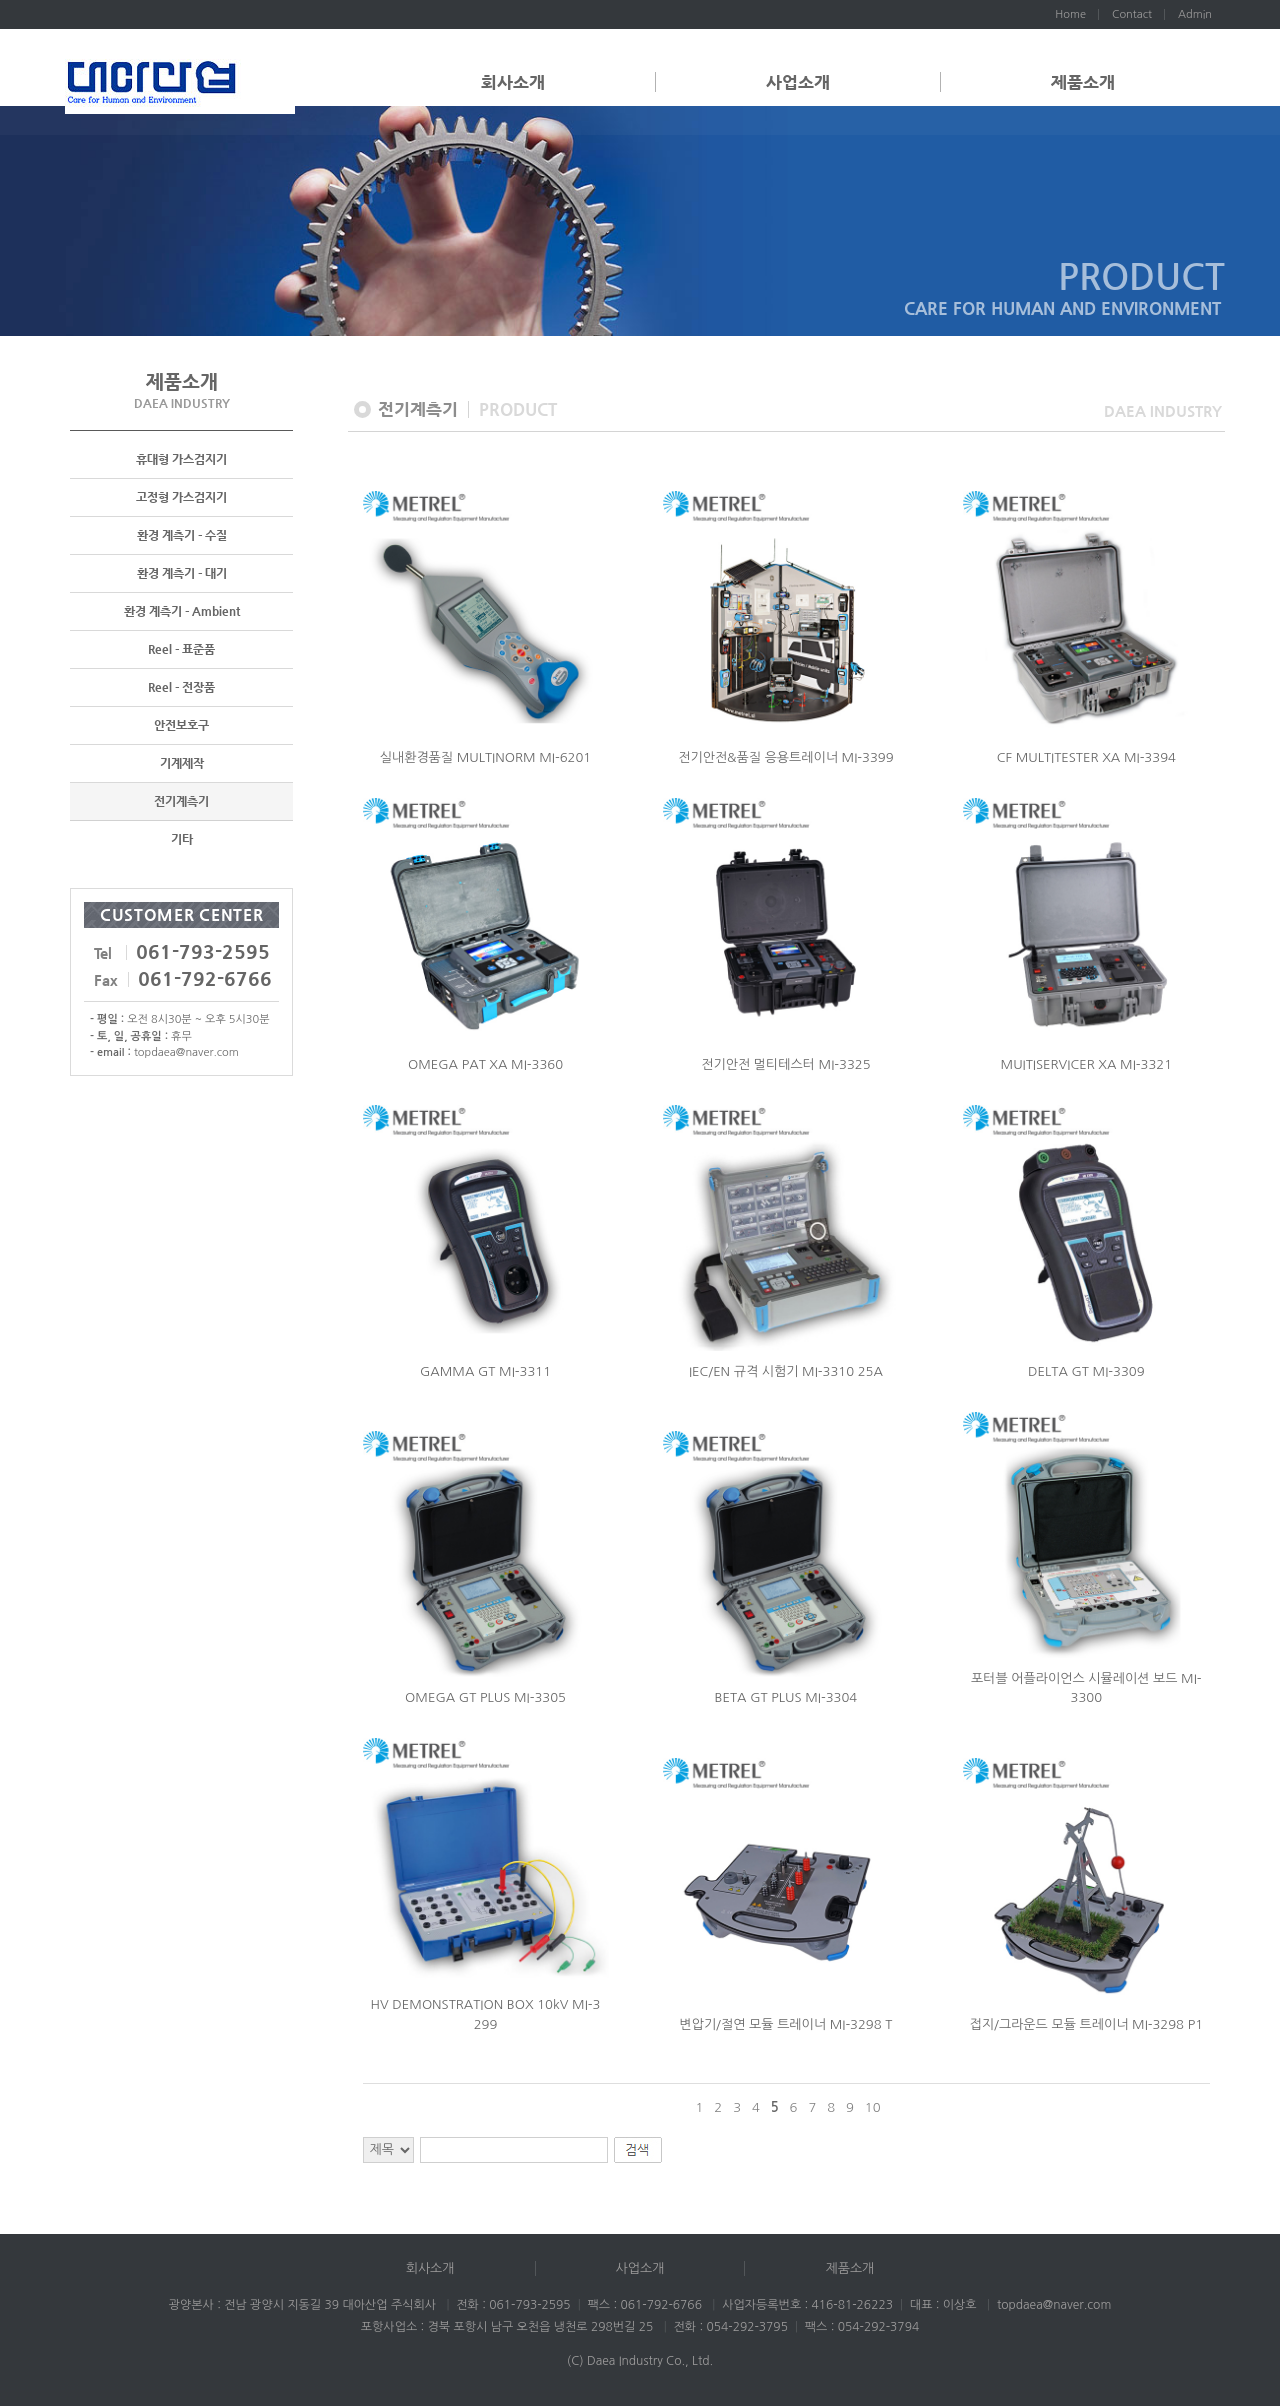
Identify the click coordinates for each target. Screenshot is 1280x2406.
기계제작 (182, 764)
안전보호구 (181, 726)
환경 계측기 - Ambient (182, 612)
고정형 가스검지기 (181, 498)
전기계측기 (181, 802)
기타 (182, 840)
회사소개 (513, 82)
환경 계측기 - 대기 (182, 574)
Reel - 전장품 (181, 688)
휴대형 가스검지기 (181, 460)
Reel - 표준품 (181, 650)
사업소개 (798, 82)
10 (873, 2107)
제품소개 (1083, 82)
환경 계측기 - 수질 (182, 536)
